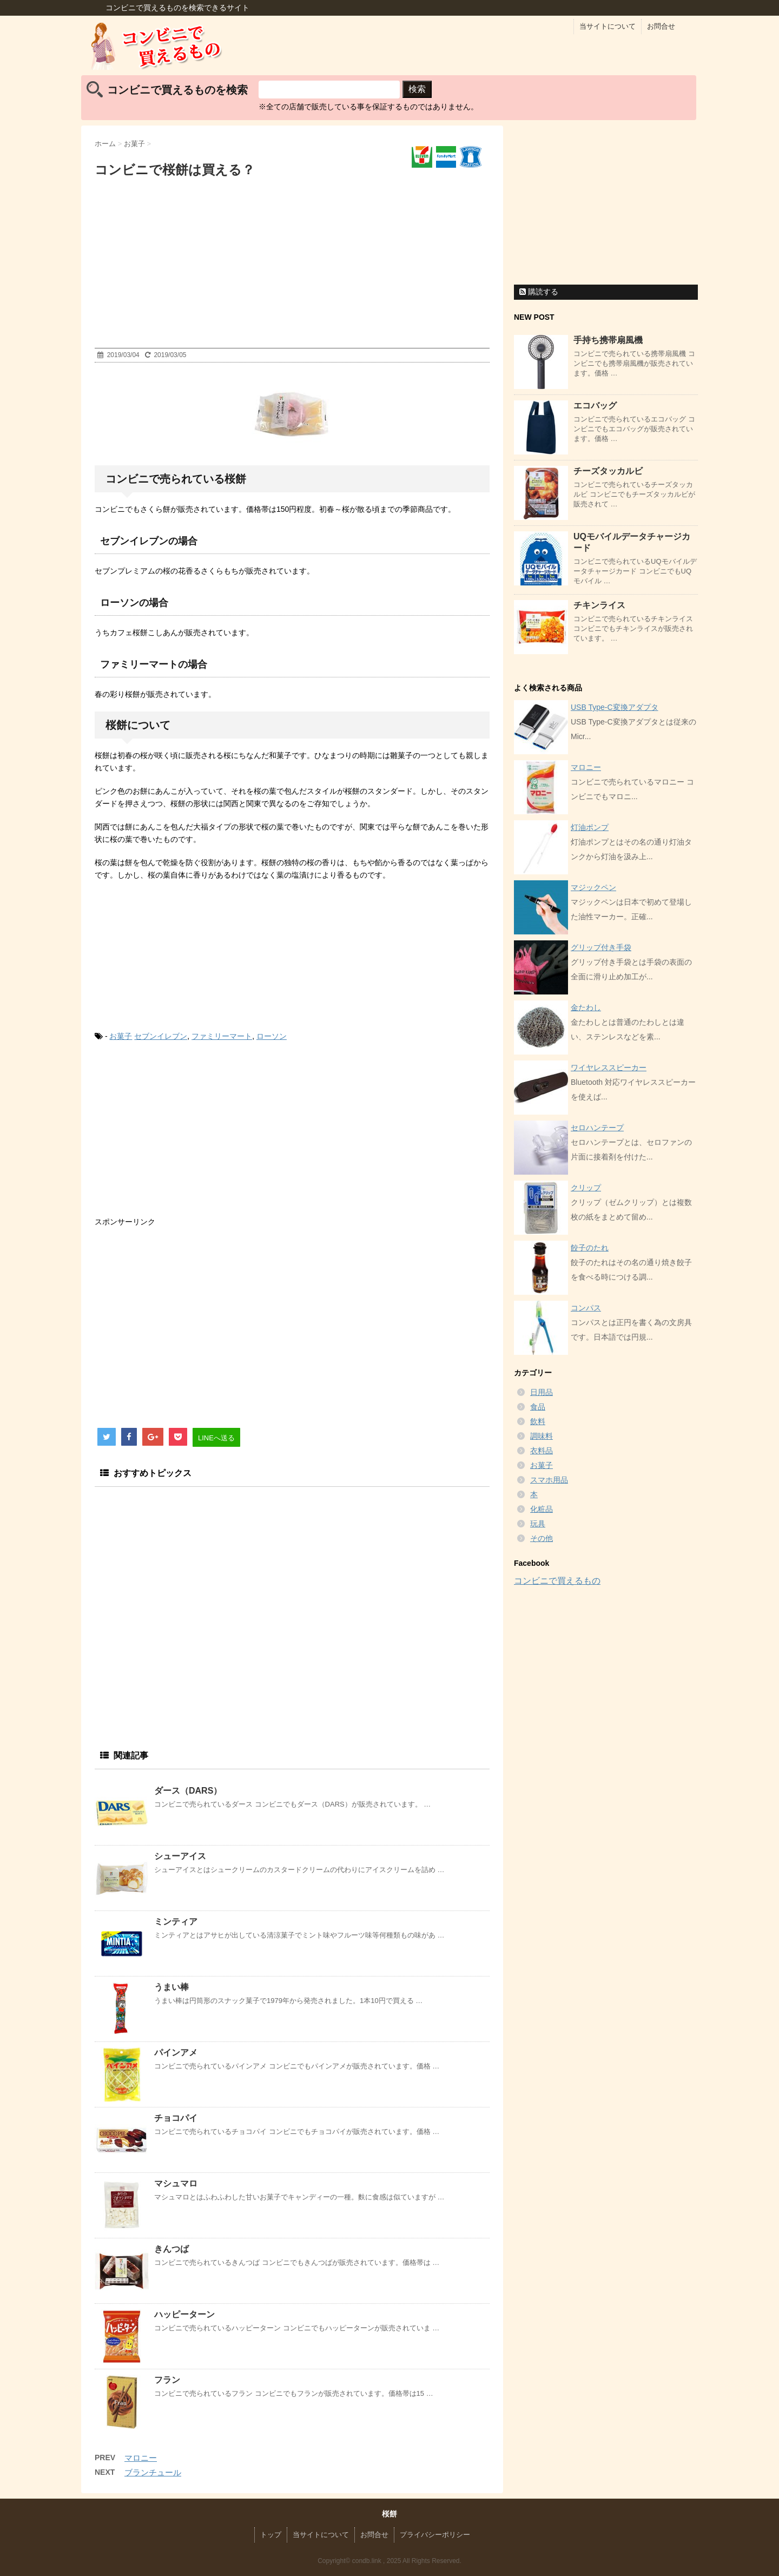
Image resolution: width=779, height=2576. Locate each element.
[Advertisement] (292, 265)
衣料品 (541, 1450)
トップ (270, 2535)
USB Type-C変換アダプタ (614, 707)
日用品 (541, 1392)
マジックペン (593, 887)
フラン (167, 2379)
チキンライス (599, 605)
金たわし (586, 1007)
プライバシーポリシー (435, 2535)
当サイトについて (607, 26)
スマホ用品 (549, 1479)
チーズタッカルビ (608, 471)
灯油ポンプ (590, 827)
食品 (537, 1406)
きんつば (171, 2249)
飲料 (537, 1421)
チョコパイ (175, 2118)
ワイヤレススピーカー (608, 1067)
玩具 (537, 1523)
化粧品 (541, 1509)
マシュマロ (175, 2183)
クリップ (586, 1187)
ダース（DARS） (188, 1790)
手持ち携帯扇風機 (608, 340)
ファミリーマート (222, 1036)
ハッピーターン (184, 2314)
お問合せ (661, 26)
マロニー (140, 2457)
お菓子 (120, 1036)
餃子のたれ (590, 1247)
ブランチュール (152, 2472)
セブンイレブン (160, 1036)
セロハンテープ (597, 1127)
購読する (538, 291)
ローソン (271, 1036)
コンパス (586, 1307)
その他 (541, 1538)
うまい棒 (171, 1987)
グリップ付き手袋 (601, 947)
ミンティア (175, 1921)
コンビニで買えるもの (557, 1580)
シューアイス (180, 1856)
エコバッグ (595, 405)
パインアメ (175, 2052)
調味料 (541, 1436)
